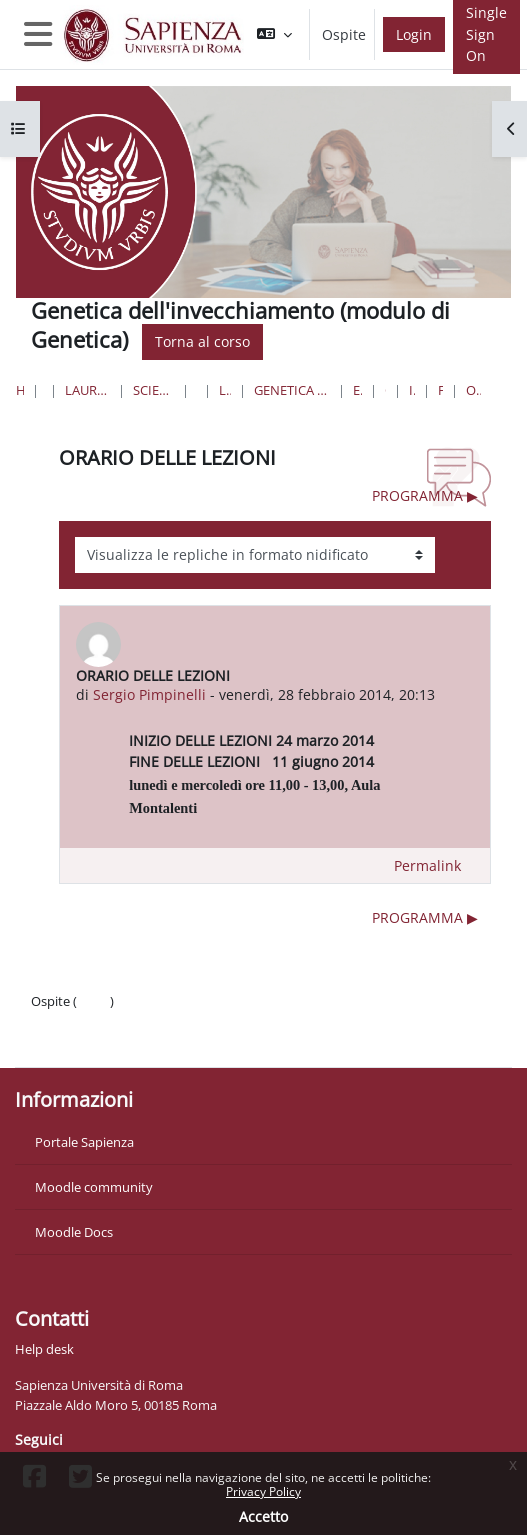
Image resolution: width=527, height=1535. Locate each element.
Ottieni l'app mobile (89, 1041)
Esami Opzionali (357, 390)
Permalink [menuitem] (427, 865)
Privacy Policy (263, 1491)
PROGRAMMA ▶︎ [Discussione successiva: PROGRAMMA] (425, 495)
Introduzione (412, 390)
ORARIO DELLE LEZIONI (473, 390)
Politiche (56, 1021)
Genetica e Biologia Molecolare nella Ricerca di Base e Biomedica (292, 390)
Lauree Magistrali (225, 390)
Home (20, 390)
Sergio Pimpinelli (149, 694)
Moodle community (94, 1187)
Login (414, 34)
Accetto (263, 1516)
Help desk (44, 1349)
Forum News (440, 390)
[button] (274, 34)
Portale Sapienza (84, 1142)
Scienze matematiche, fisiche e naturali (153, 390)
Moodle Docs (74, 1232)
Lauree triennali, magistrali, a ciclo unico (87, 390)
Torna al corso (202, 341)
